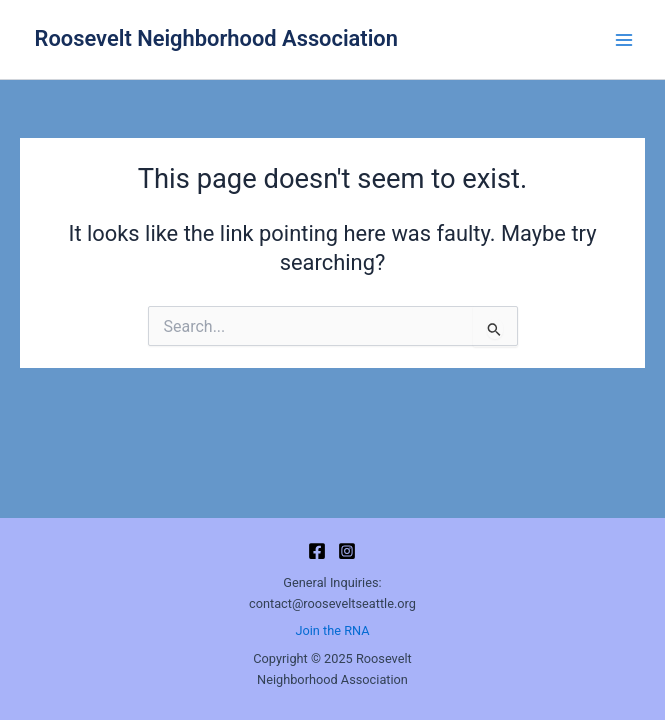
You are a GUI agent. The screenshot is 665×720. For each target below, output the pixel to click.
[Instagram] (347, 551)
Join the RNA (332, 630)
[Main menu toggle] (624, 40)
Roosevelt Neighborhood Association (216, 38)
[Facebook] (317, 551)
